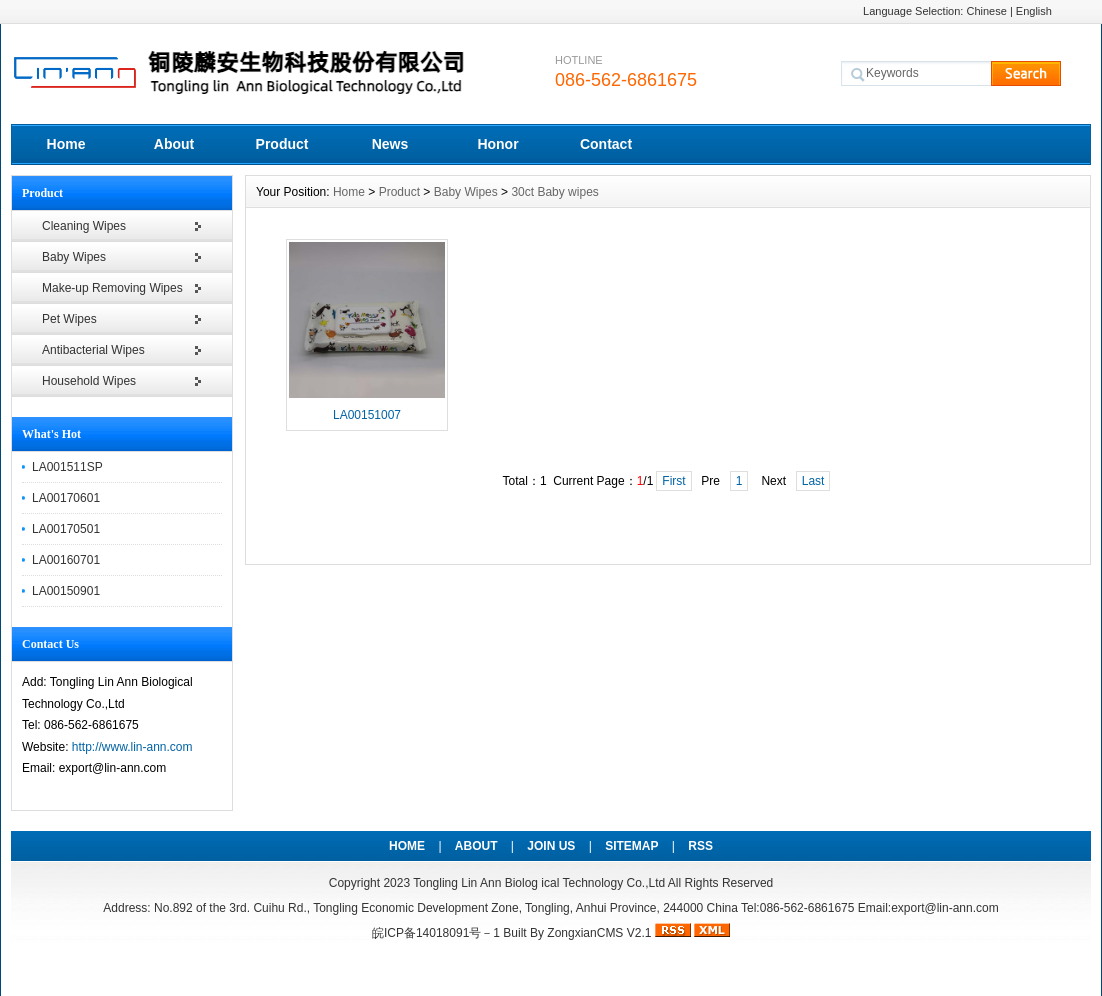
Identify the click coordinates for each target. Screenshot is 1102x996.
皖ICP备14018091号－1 (436, 933)
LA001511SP (67, 467)
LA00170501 (66, 529)
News (390, 144)
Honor (497, 144)
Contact (606, 144)
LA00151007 (367, 415)
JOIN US (551, 846)
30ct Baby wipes (554, 192)
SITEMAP (631, 846)
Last (813, 481)
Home (66, 144)
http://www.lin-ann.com (132, 747)
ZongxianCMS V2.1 (599, 933)
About (174, 144)
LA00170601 (66, 498)
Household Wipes (89, 381)
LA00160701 (66, 560)
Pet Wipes (69, 319)
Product (282, 144)
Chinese (986, 11)
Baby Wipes (74, 257)
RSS (700, 846)
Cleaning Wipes (84, 226)
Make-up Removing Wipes (112, 288)
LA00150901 (66, 591)
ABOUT (476, 846)
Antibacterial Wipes (93, 350)
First (673, 481)
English (1034, 11)
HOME (407, 846)
